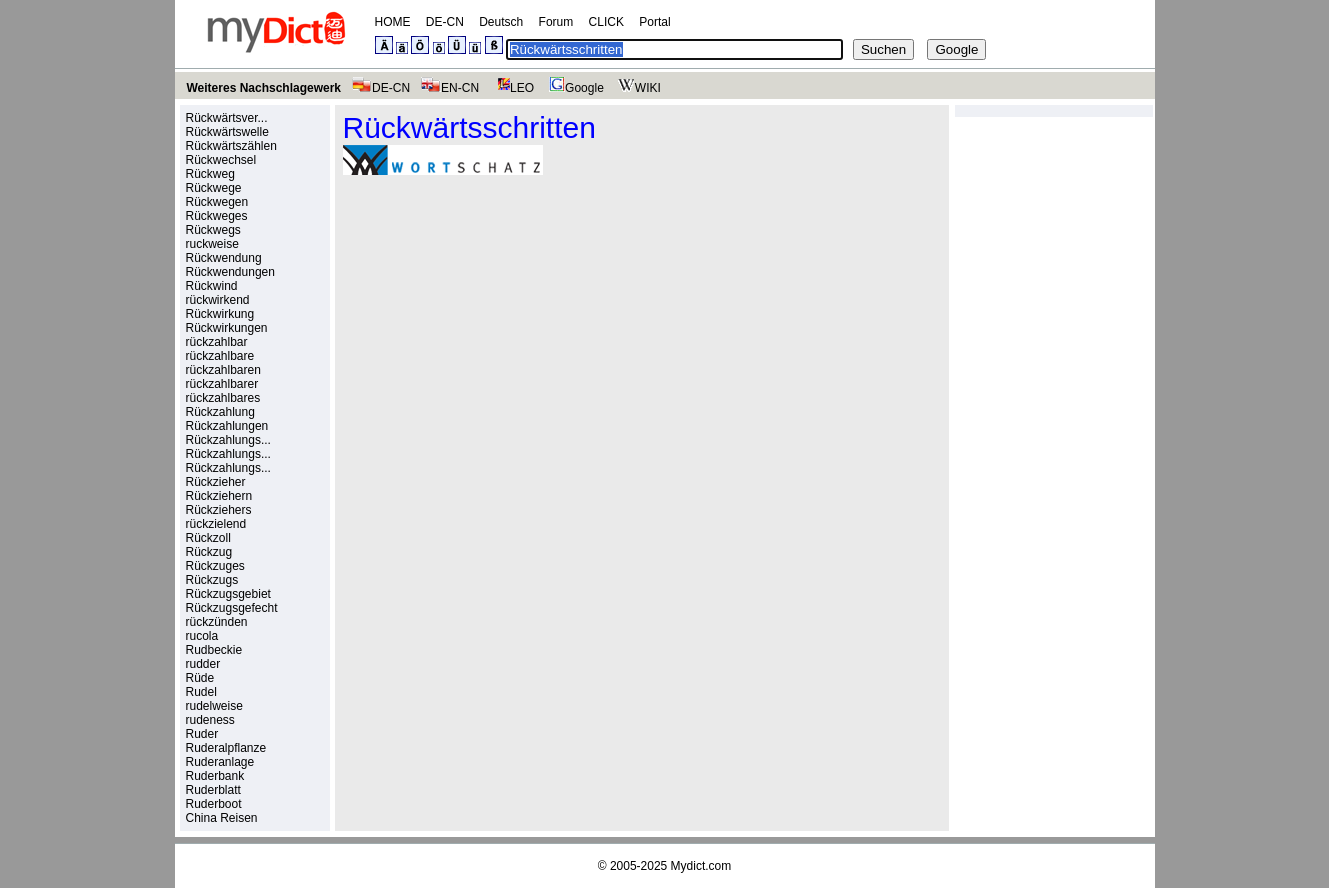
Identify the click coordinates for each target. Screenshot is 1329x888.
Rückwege (214, 188)
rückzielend (216, 524)
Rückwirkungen (227, 328)
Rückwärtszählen (231, 146)
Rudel (201, 692)
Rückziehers (219, 510)
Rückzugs (212, 580)
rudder (203, 664)
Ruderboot (214, 804)
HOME (393, 22)
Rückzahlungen (227, 426)
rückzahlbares (223, 398)
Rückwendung (224, 258)
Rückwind (212, 286)
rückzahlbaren (223, 370)
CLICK (606, 22)
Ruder (202, 734)
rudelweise (214, 706)
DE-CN (445, 22)
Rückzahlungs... (228, 440)
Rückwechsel (221, 160)
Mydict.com (701, 866)
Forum (556, 22)
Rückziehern (219, 496)
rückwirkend (218, 300)
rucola (202, 636)
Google (574, 88)
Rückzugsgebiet (228, 594)
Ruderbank (215, 776)
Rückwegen (217, 202)
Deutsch (501, 22)
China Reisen (222, 818)
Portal (654, 22)
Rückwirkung (220, 314)
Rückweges (217, 216)
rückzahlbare (220, 356)
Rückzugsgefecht (232, 608)
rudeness (210, 720)
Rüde (200, 678)
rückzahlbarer (222, 384)
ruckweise (212, 244)
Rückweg (210, 174)
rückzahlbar (217, 342)
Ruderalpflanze (226, 748)
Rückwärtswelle (227, 132)
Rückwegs (213, 230)
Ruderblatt (213, 790)
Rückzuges (215, 566)
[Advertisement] (511, 329)
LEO (511, 88)
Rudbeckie (214, 650)
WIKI (637, 88)
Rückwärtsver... (227, 118)
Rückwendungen (230, 272)
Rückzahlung (220, 412)
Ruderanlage (220, 762)
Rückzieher (216, 482)
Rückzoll (208, 538)
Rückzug (209, 552)
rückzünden (217, 622)
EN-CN (449, 88)
